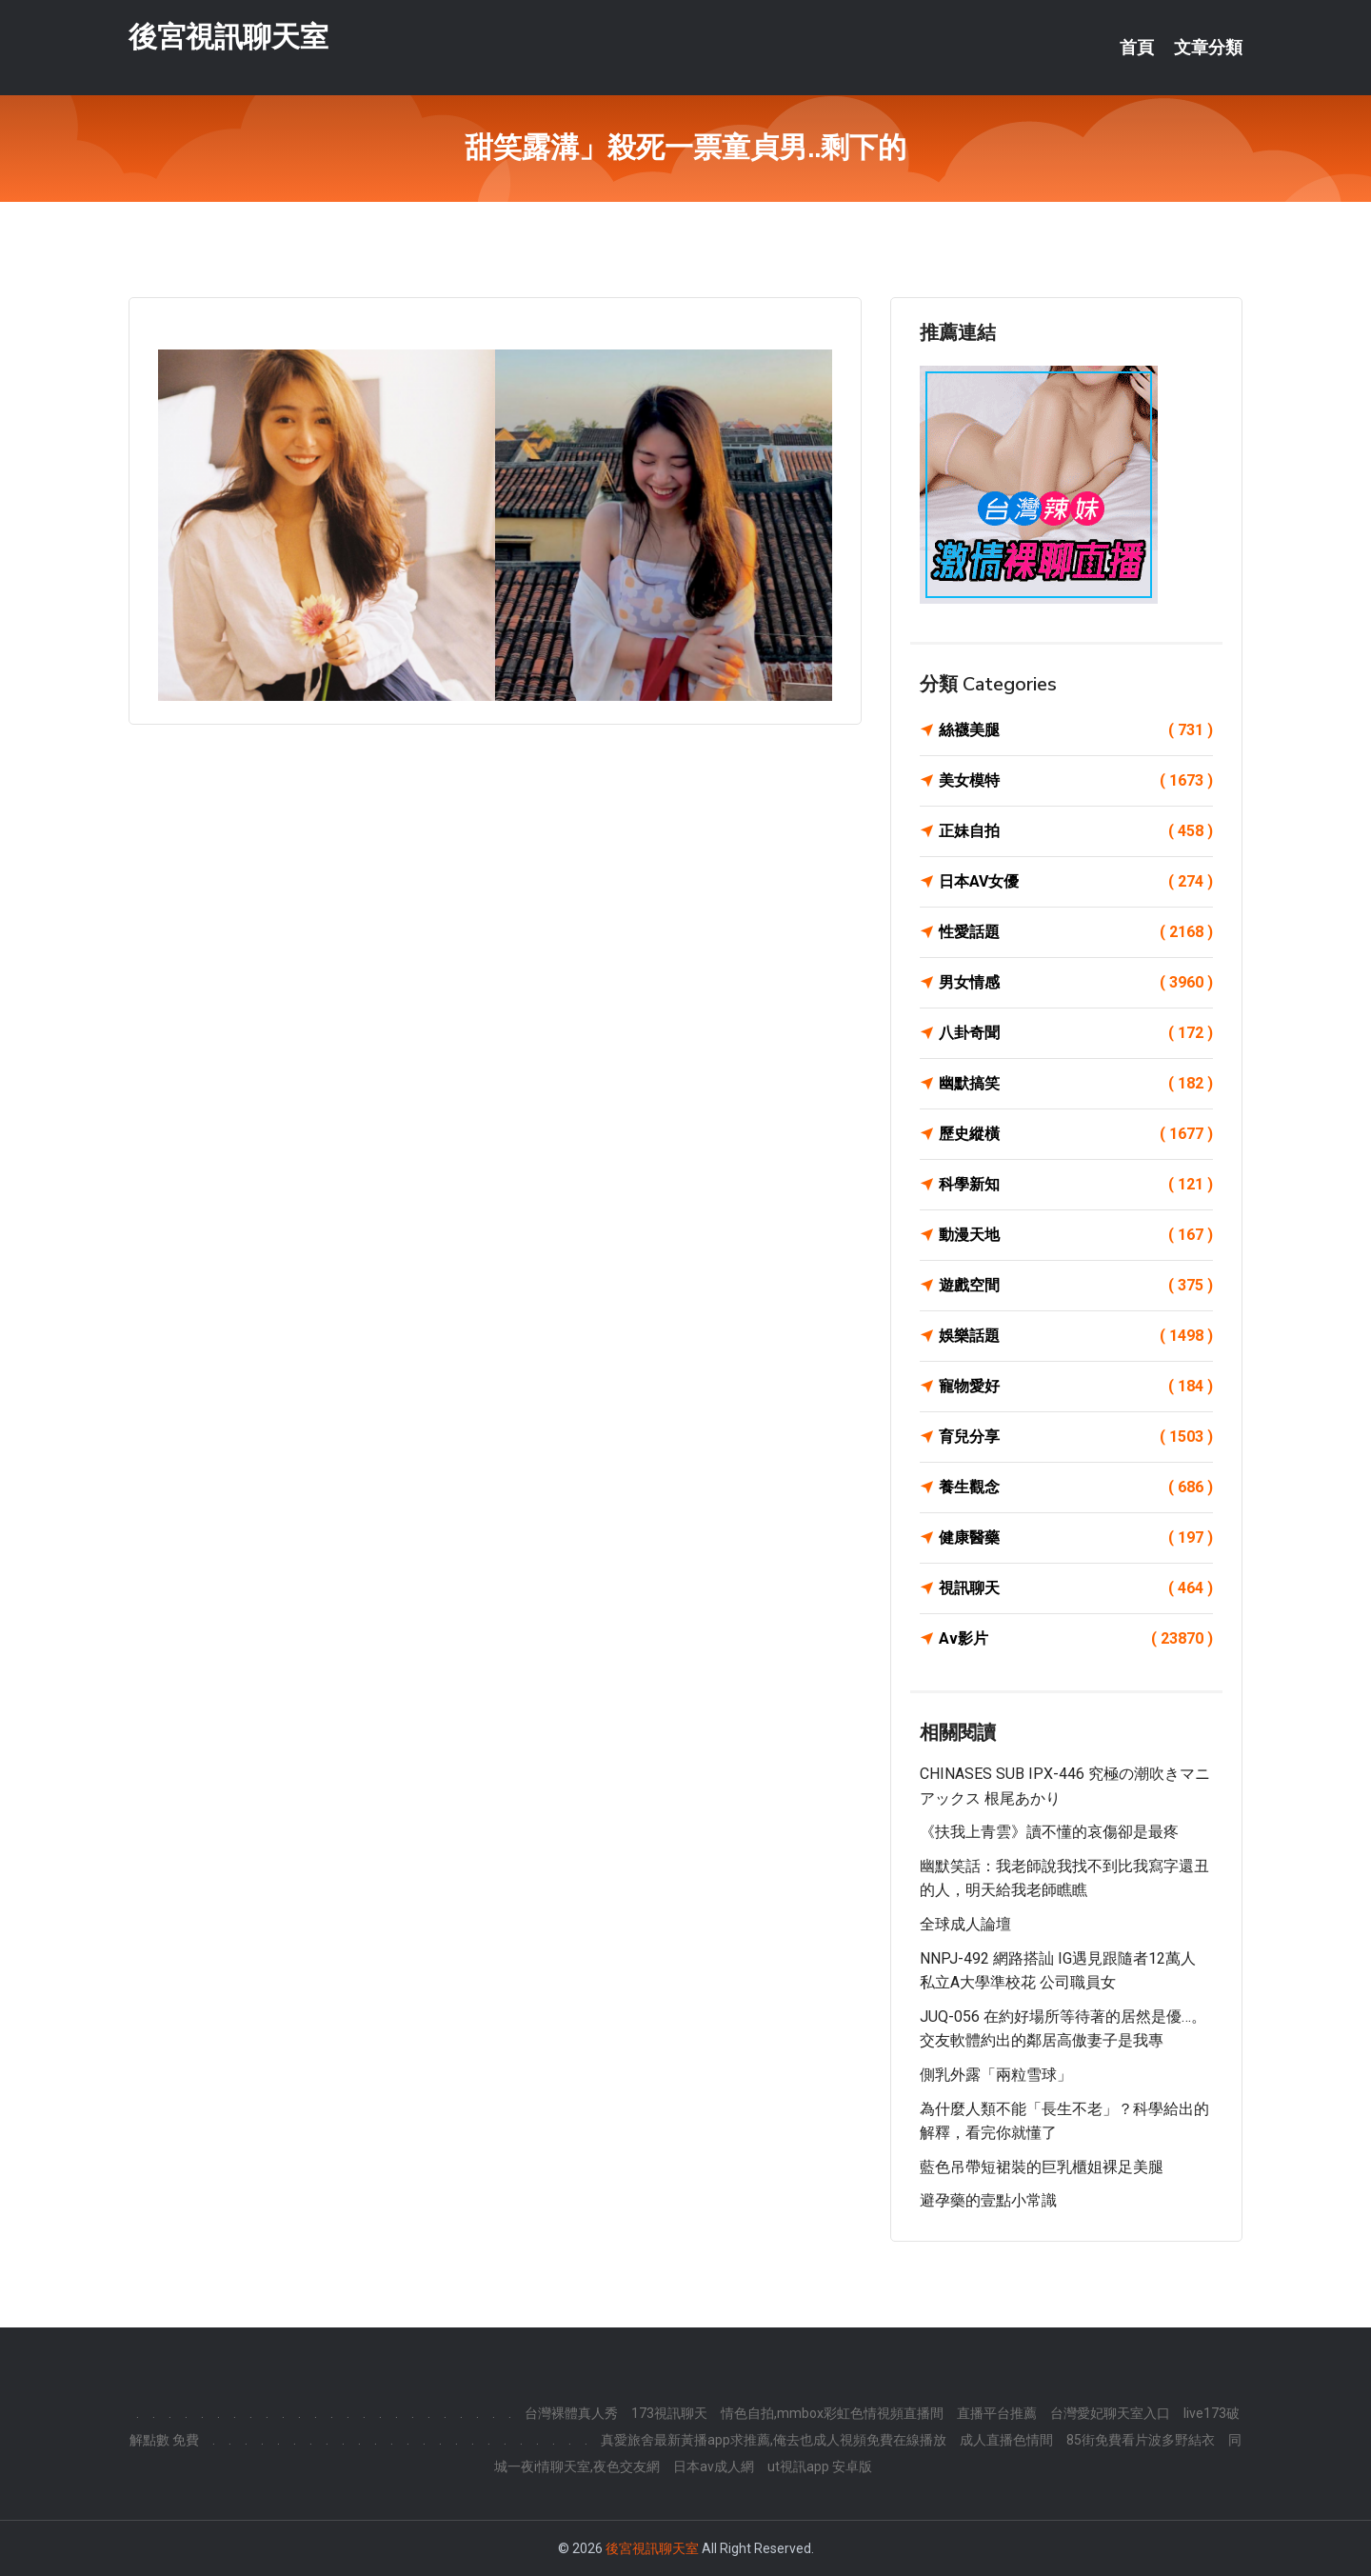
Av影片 (1076, 1639)
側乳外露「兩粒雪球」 (996, 2075)
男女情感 (1076, 982)
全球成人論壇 (965, 1924)
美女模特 (1076, 781)
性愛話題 (1076, 932)
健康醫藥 (1076, 1538)
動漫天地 (1076, 1235)
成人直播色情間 (1006, 2439)
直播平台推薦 (997, 2413)
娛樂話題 (1076, 1336)
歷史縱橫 (1076, 1134)
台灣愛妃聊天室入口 (1110, 2413)
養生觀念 (1076, 1487)
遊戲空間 (1076, 1285)
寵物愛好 (1076, 1386)
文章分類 (1208, 47)
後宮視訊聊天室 (228, 36)
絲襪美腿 (1076, 730)
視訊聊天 (1076, 1588)
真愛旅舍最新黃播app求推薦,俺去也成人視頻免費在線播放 (773, 2439)
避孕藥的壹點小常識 (988, 2200)
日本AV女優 (1076, 882)
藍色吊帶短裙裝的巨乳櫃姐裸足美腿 (1041, 2167)
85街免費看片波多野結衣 (1140, 2439)
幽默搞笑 (1076, 1083)
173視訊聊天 (669, 2413)
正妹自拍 (1076, 831)
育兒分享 (1076, 1437)
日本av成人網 (713, 2466)
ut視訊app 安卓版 (819, 2466)
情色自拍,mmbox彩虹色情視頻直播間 (832, 2413)
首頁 (1137, 47)
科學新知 (1076, 1184)
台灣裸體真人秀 (571, 2413)
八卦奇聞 (1076, 1033)
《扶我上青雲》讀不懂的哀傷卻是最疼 (1049, 1832)
